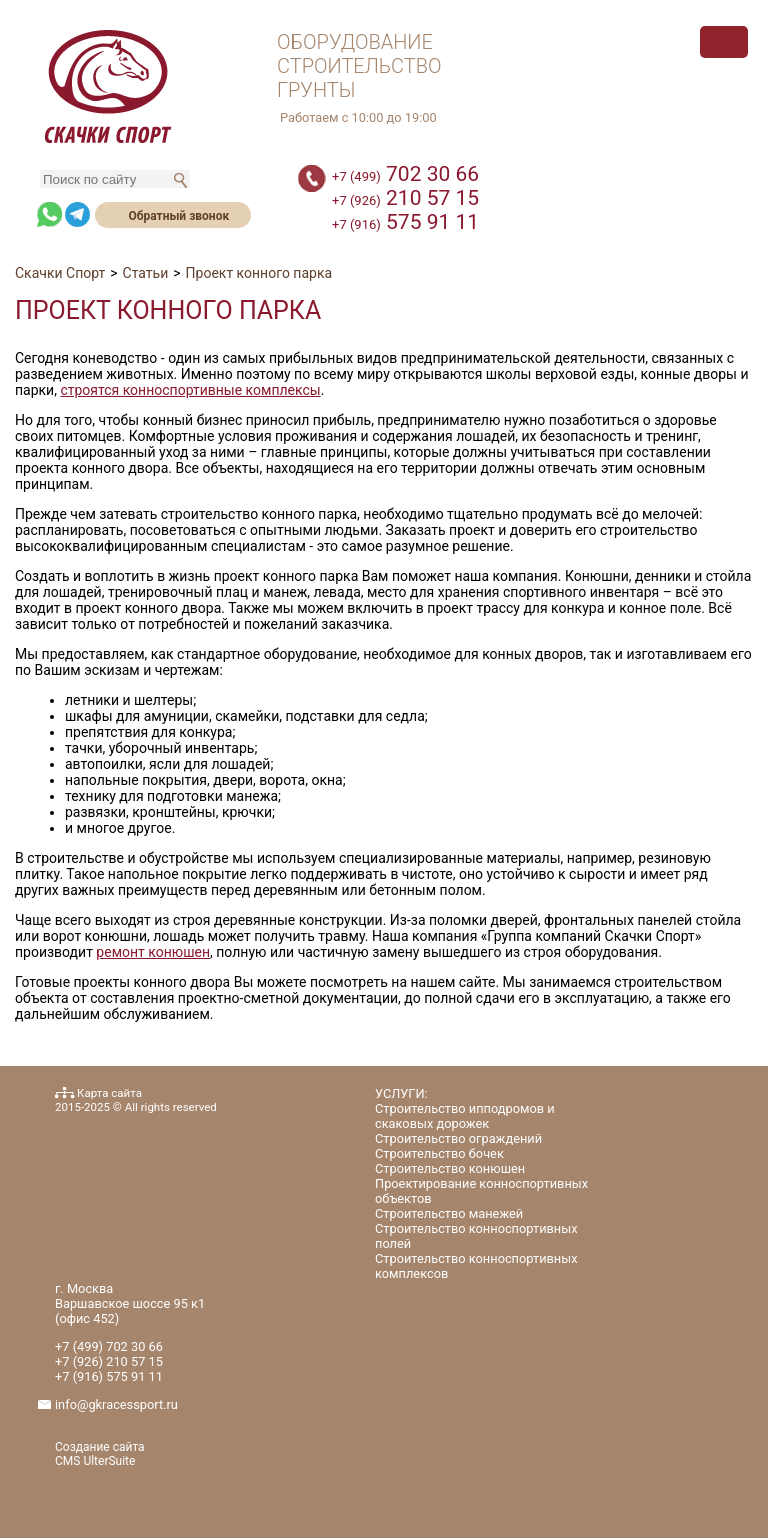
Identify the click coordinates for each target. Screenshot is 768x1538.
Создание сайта (100, 1447)
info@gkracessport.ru (116, 1404)
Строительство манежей (449, 1213)
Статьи (146, 273)
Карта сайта (109, 1093)
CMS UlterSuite (95, 1461)
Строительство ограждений (458, 1138)
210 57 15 (405, 198)
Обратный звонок (178, 216)
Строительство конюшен (450, 1168)
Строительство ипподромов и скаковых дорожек (465, 1116)
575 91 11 (405, 222)
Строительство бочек (439, 1153)
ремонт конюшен (153, 952)
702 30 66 (405, 174)
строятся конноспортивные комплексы (190, 390)
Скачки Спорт (60, 273)
